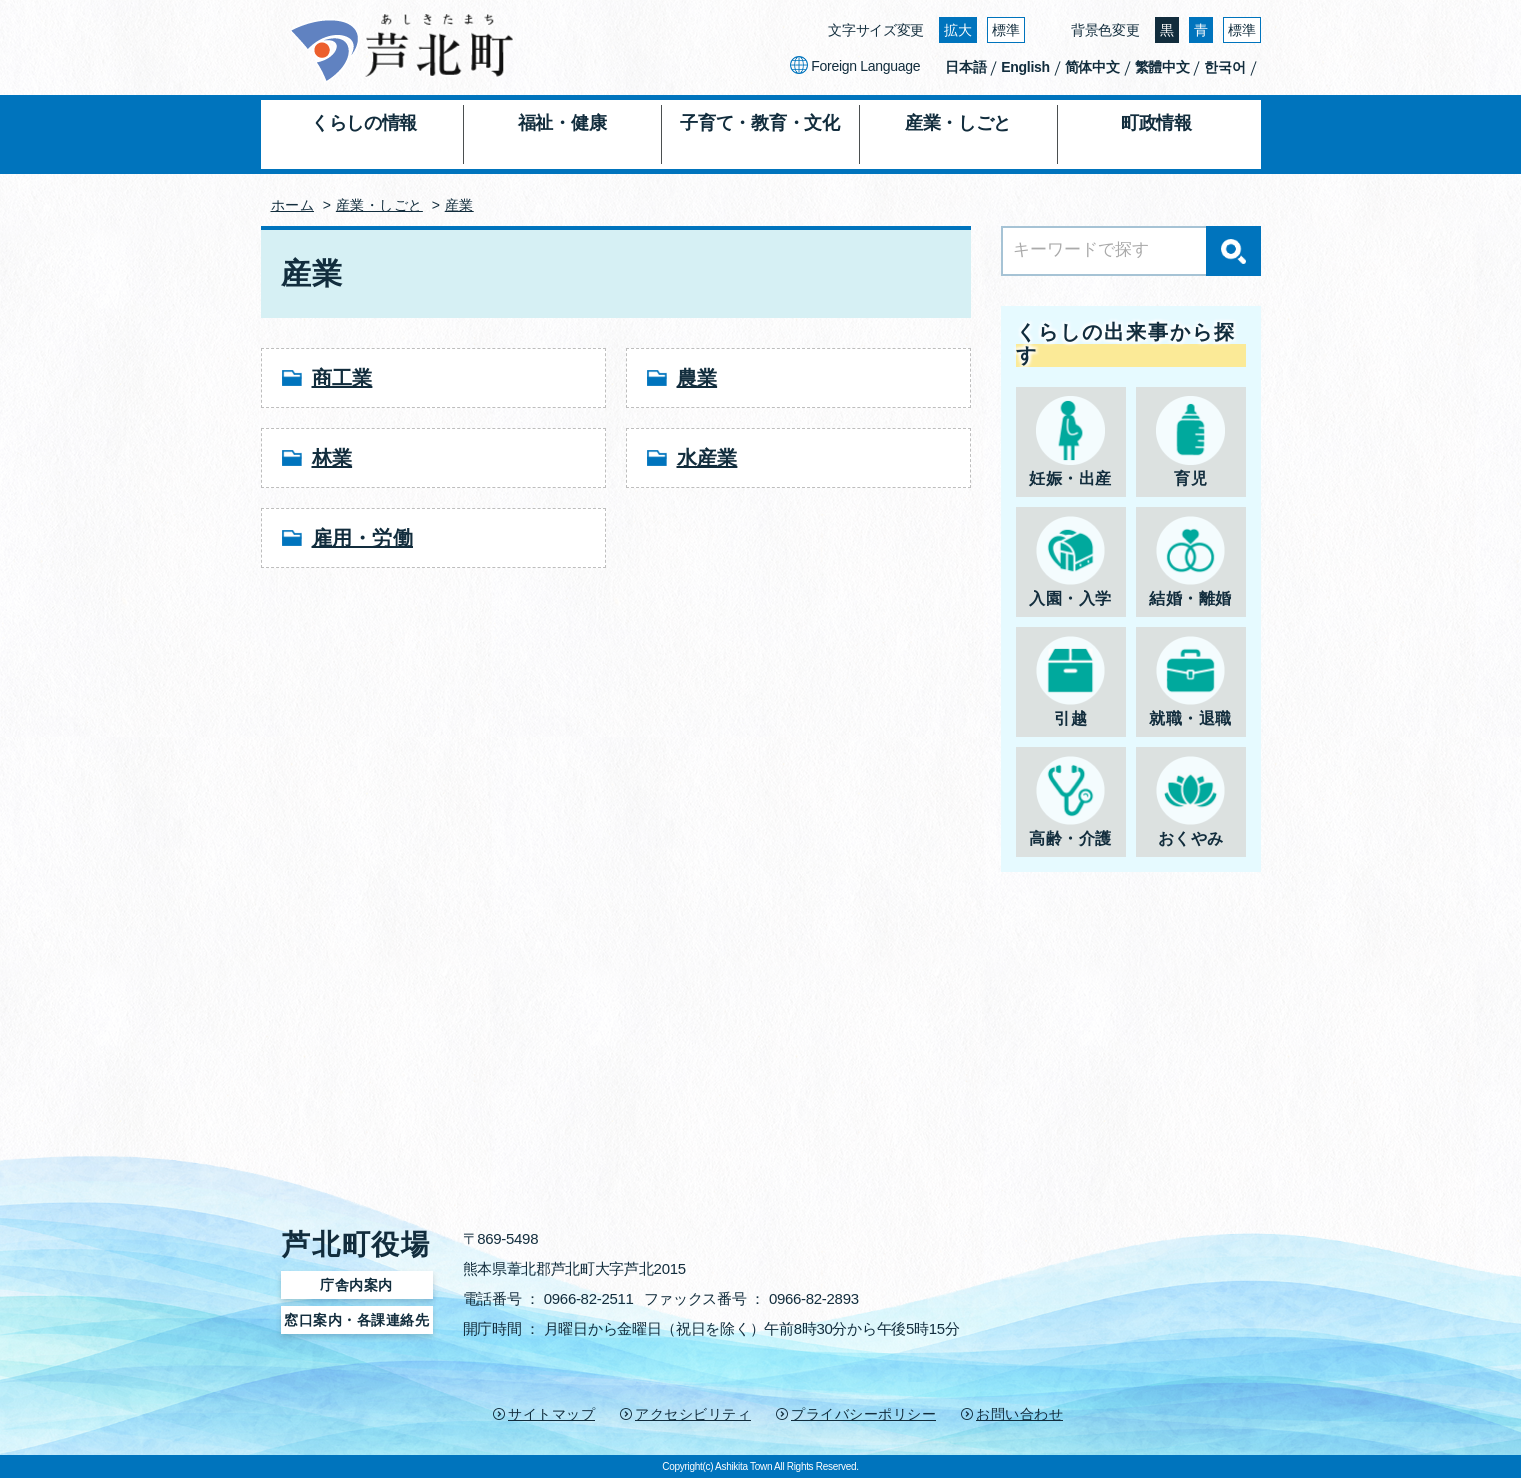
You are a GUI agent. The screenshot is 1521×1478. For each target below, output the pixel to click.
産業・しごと (379, 205)
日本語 (965, 67)
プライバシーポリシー (863, 1414)
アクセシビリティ (693, 1414)
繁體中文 (1162, 67)
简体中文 (1092, 67)
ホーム (293, 205)
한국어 (1224, 67)
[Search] (1131, 251)
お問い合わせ (1019, 1414)
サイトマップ (551, 1414)
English (1025, 67)
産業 (459, 205)
